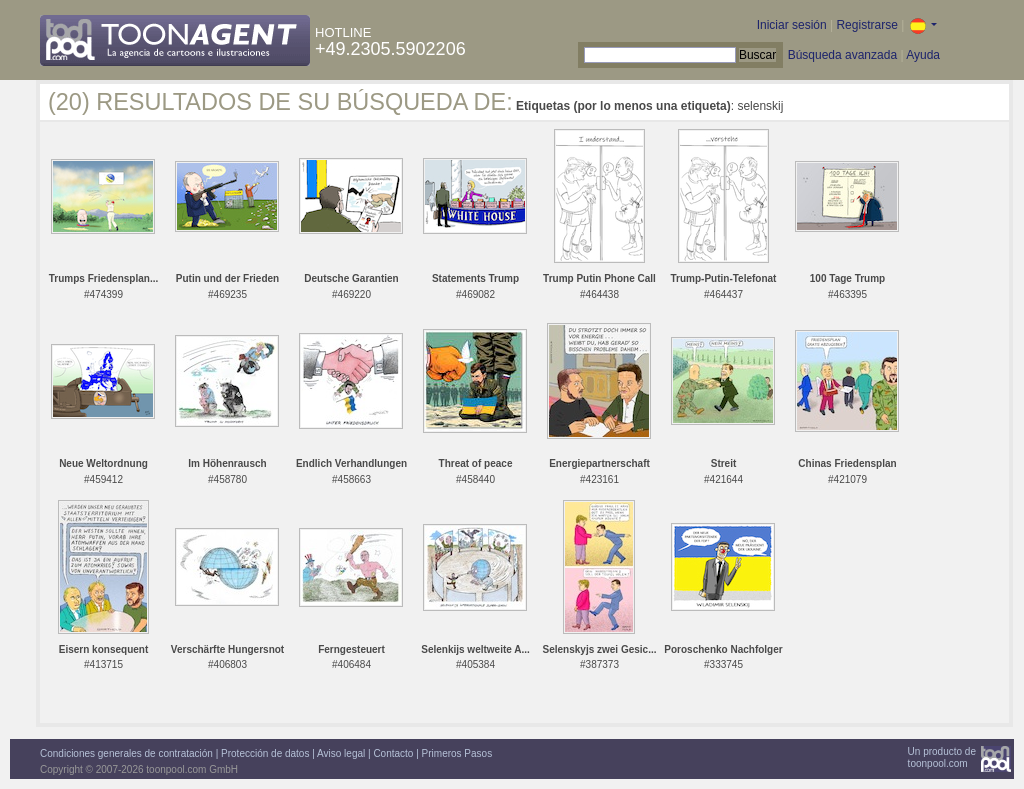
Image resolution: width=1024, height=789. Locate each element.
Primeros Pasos (457, 753)
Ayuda (923, 55)
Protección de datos (265, 753)
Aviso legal (341, 753)
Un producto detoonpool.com (942, 757)
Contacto (393, 753)
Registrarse (866, 25)
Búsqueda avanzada (842, 55)
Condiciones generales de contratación (126, 753)
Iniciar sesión (792, 25)
